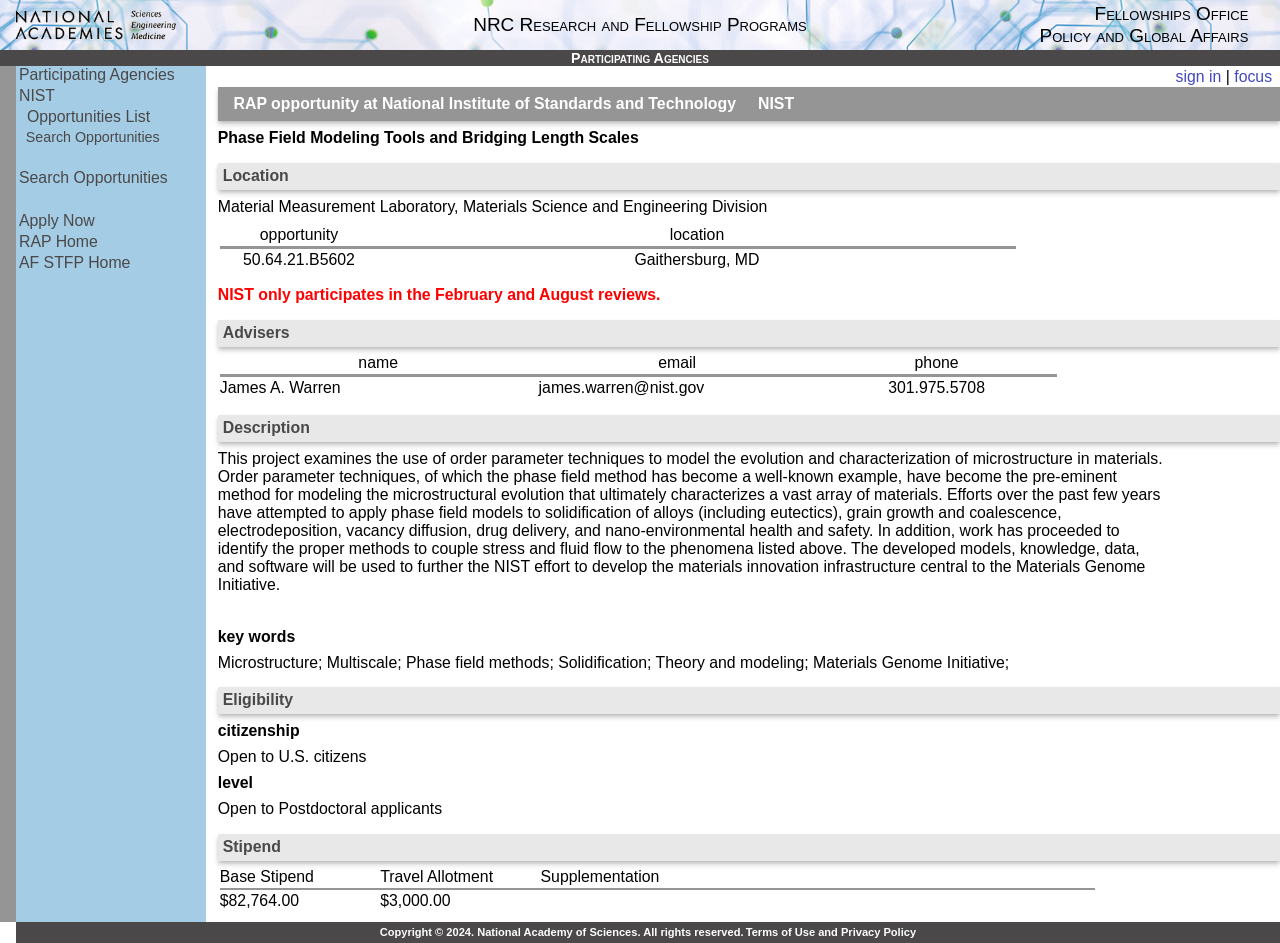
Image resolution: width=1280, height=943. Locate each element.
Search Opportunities (93, 137)
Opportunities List (88, 116)
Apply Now (57, 220)
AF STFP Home (74, 262)
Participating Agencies (97, 74)
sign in (1199, 76)
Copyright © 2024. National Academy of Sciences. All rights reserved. (562, 932)
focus (1253, 76)
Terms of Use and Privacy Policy (831, 932)
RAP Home (58, 241)
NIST (37, 95)
